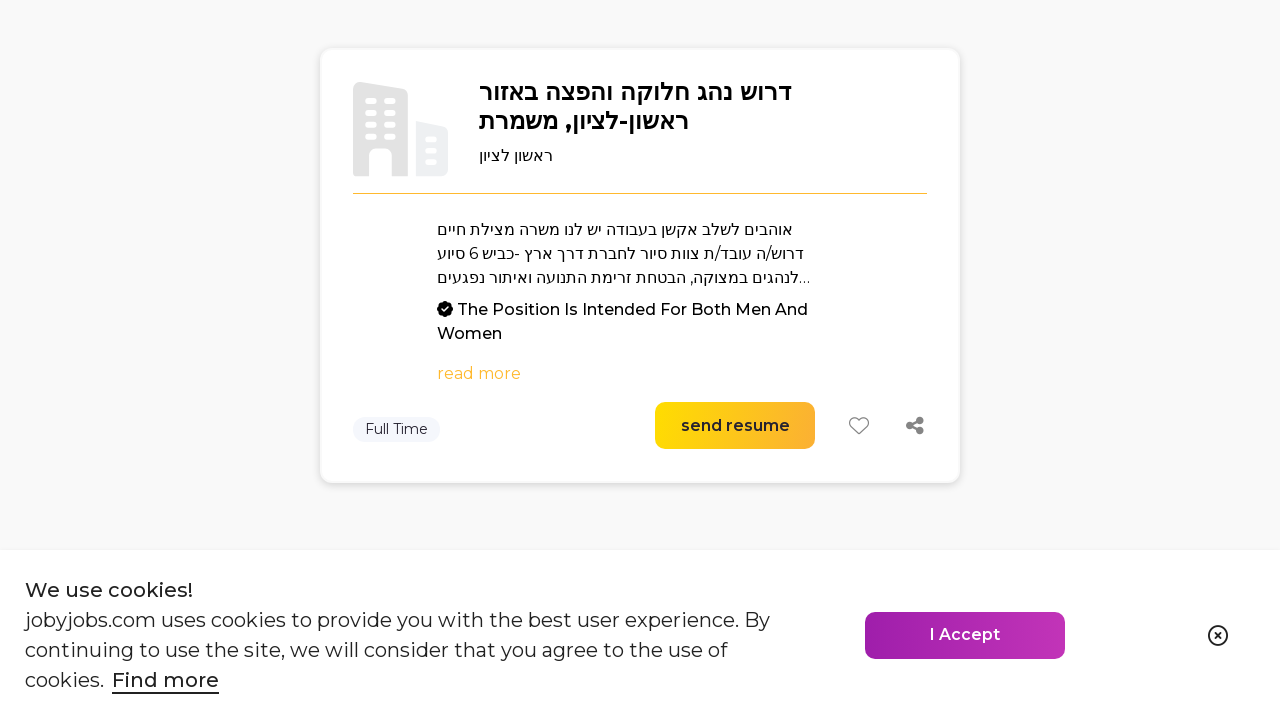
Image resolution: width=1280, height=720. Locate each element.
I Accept (965, 634)
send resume (735, 425)
